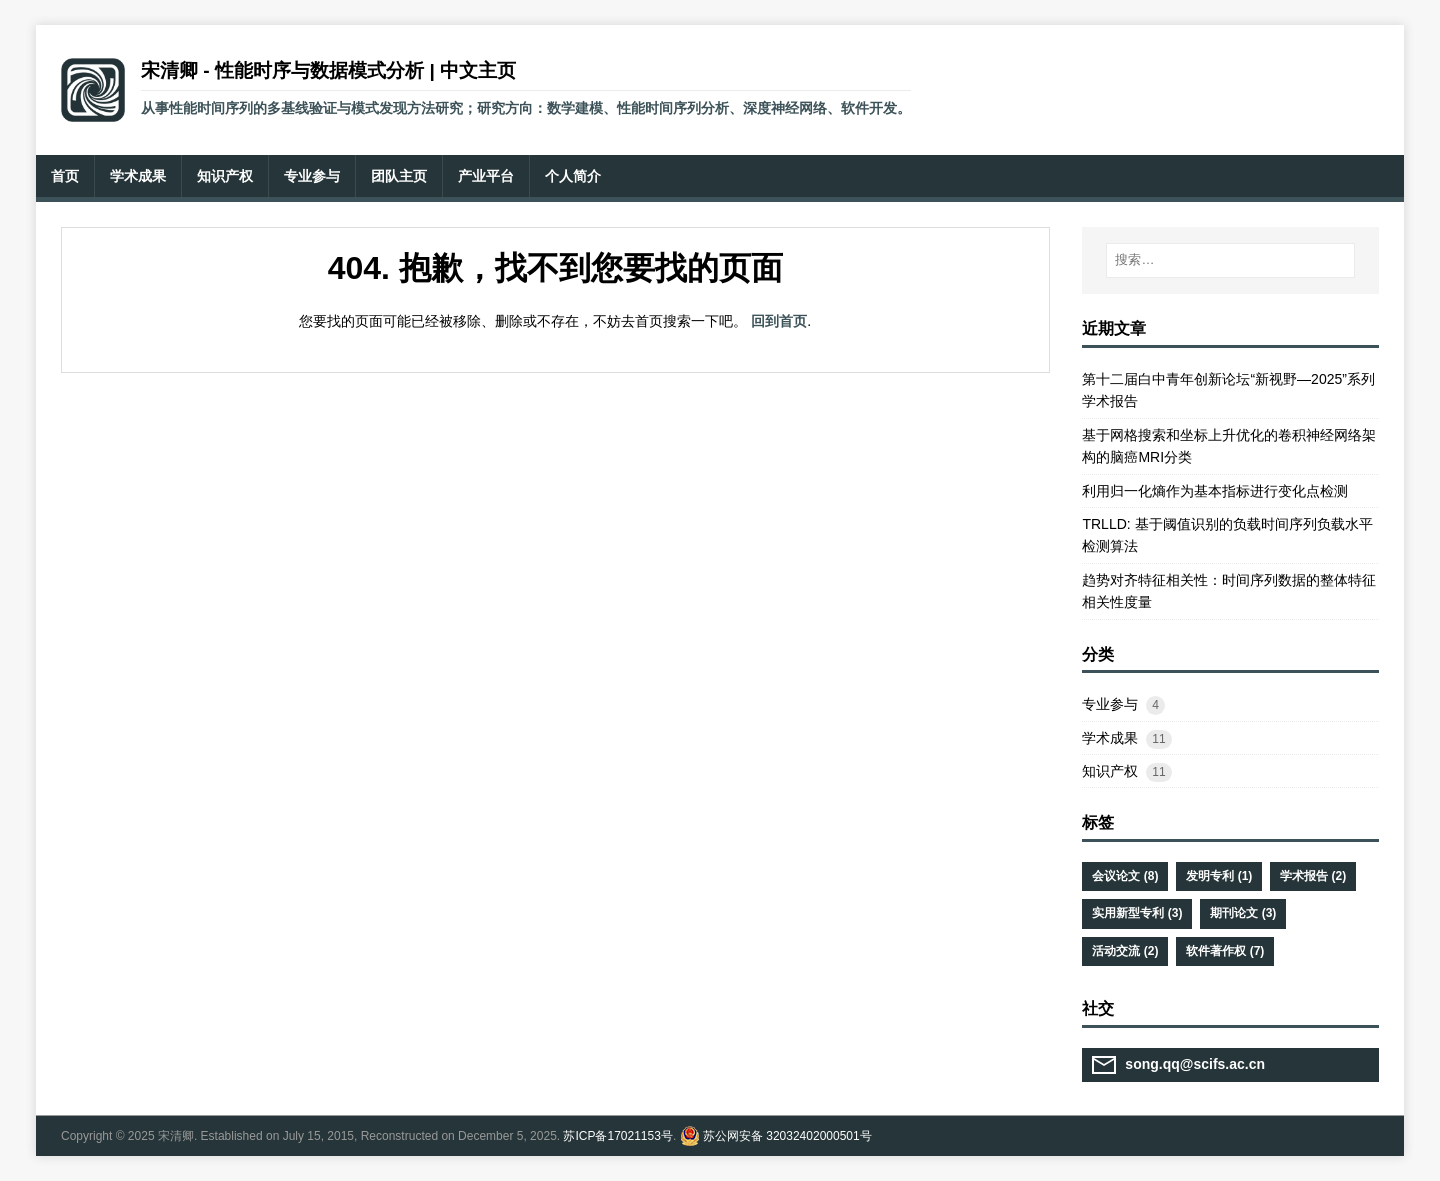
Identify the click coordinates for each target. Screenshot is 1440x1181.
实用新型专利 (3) (1137, 913)
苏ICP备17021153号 (617, 1136)
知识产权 (1110, 771)
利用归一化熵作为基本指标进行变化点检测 (1215, 491)
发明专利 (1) (1219, 876)
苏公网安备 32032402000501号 (787, 1136)
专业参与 (1110, 704)
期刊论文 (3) (1243, 913)
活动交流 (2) (1125, 951)
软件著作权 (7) (1225, 951)
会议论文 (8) (1125, 876)
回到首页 (779, 321)
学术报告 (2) (1313, 876)
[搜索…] (1230, 260)
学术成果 (1110, 738)
